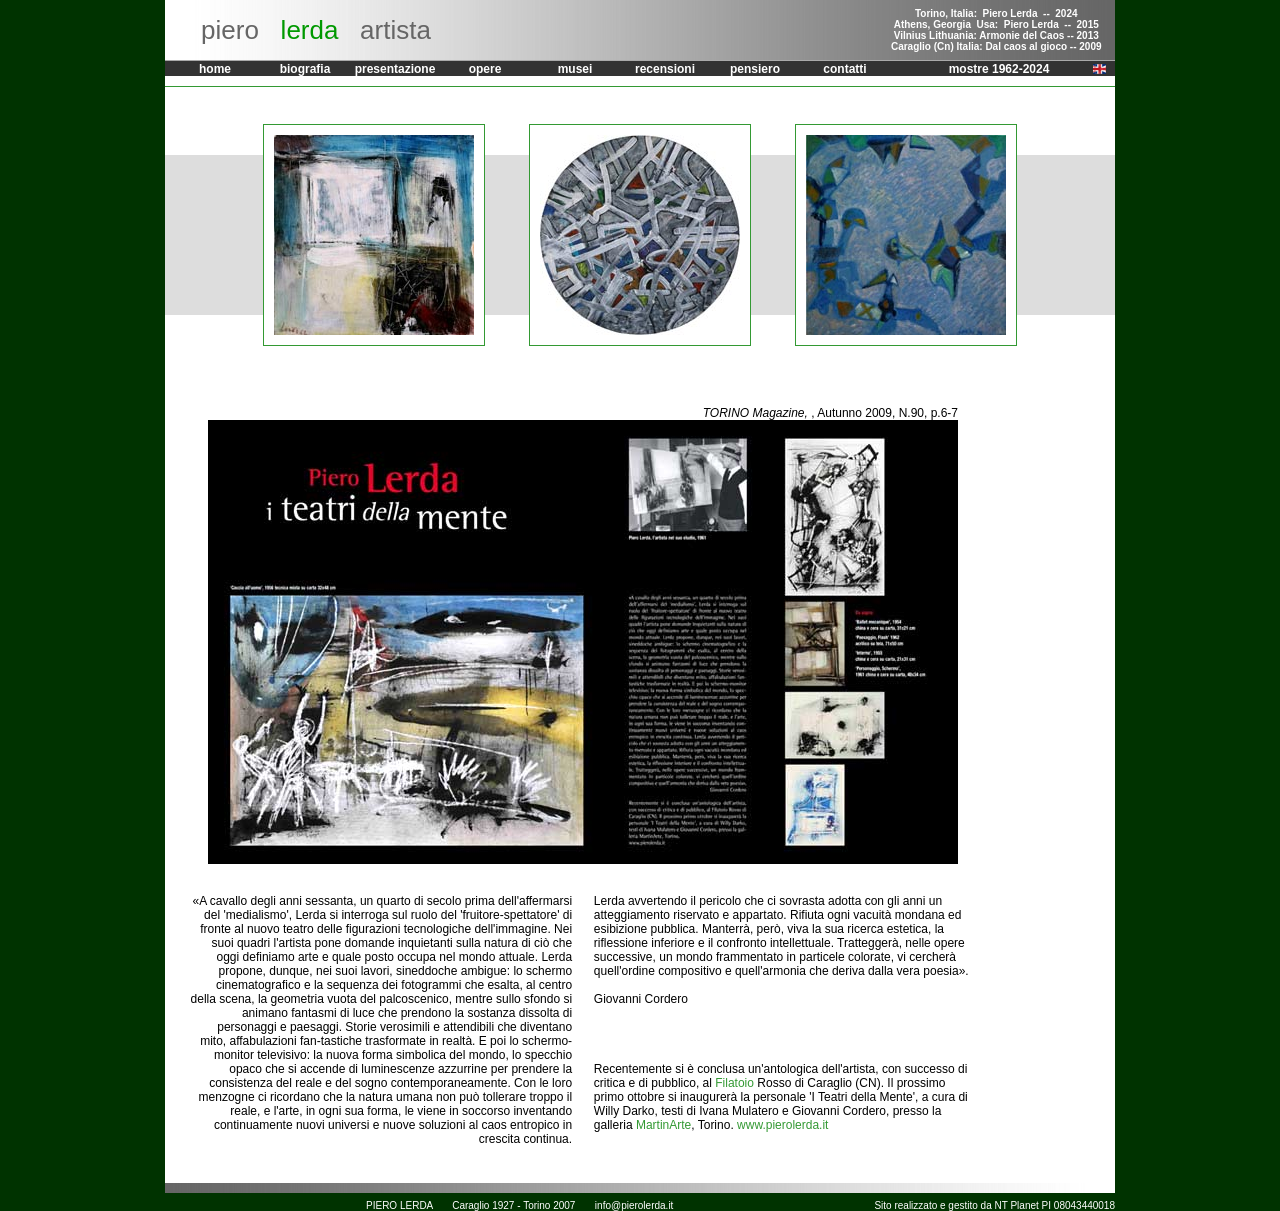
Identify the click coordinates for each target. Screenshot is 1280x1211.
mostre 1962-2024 (999, 69)
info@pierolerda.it (634, 1205)
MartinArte (663, 1125)
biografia (305, 69)
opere (485, 69)
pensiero (755, 69)
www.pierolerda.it (782, 1125)
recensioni (665, 69)
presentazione (395, 69)
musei (575, 69)
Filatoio (734, 1083)
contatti (844, 69)
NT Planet (1017, 1205)
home (215, 69)
